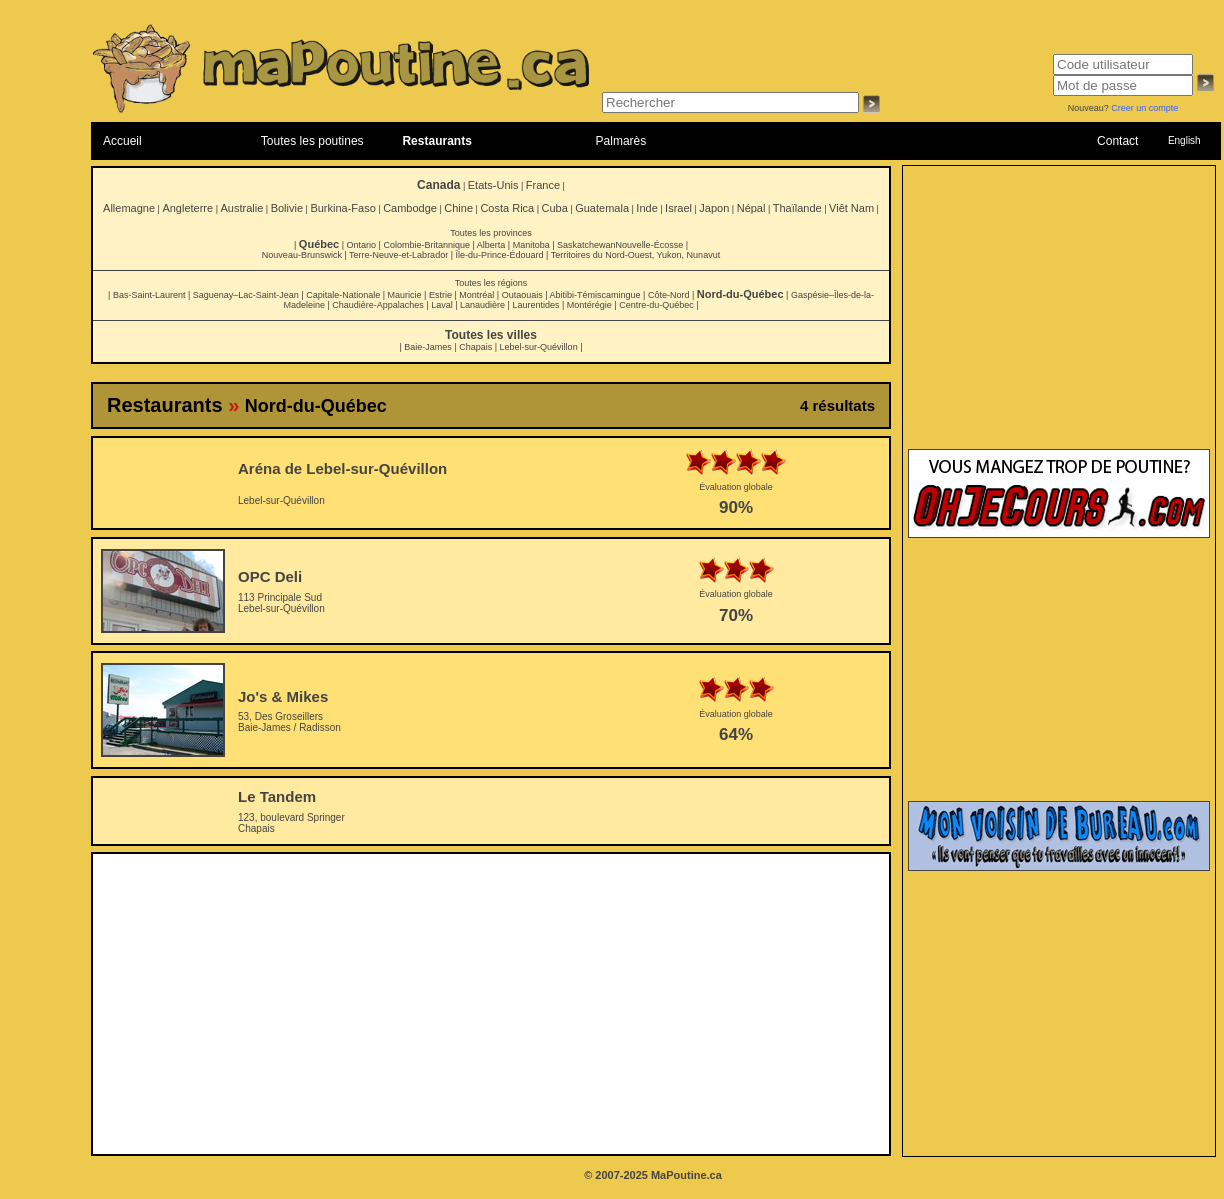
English (1184, 140)
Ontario (362, 245)
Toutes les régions (491, 283)
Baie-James (428, 347)
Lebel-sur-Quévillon (539, 347)
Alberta (491, 245)
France (543, 185)
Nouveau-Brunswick (302, 255)
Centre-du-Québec (656, 305)
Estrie (440, 295)
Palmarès (621, 141)
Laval (442, 305)
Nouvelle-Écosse (650, 245)
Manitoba (531, 245)
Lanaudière (482, 305)
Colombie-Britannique (426, 245)
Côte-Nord (669, 295)
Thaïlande (797, 208)
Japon (714, 208)
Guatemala (602, 208)
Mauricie (405, 295)
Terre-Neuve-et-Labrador (398, 255)
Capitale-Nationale (343, 295)
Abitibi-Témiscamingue (595, 295)
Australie (241, 208)
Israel (678, 208)
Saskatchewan (586, 245)
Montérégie (589, 305)
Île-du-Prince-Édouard (499, 255)
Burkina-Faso (342, 208)
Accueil (122, 141)
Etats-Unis (493, 185)
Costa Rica (507, 208)
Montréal (476, 295)
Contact (1117, 141)
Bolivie (287, 208)
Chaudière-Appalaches (378, 305)
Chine (458, 208)
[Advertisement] (491, 1004)
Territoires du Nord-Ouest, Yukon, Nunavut (635, 255)
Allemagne (129, 208)
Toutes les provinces (491, 233)
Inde (646, 208)
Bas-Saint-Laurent (149, 295)
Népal (751, 208)
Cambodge (410, 208)
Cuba (555, 208)
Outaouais (522, 295)
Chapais (475, 347)
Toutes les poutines (312, 141)
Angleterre (187, 208)
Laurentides (535, 305)
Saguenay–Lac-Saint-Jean (246, 295)
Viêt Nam (851, 208)
